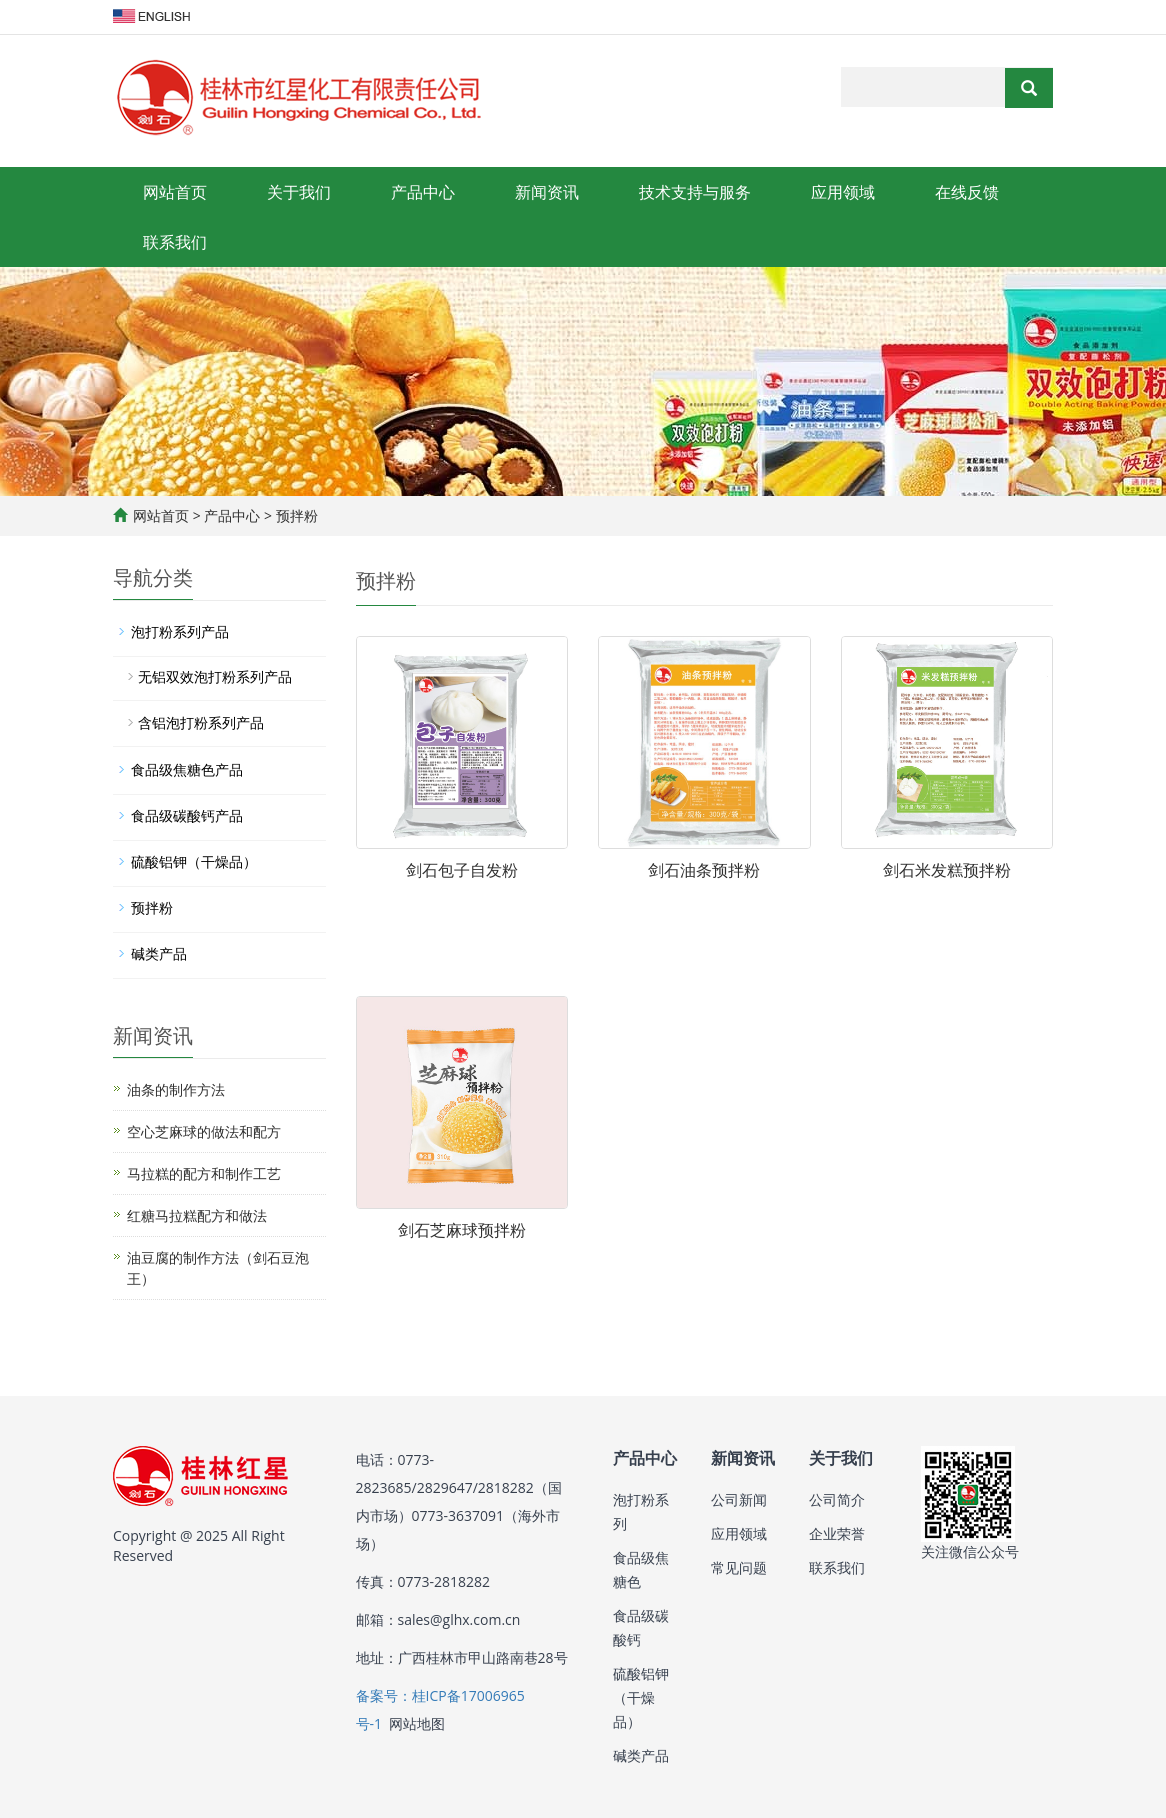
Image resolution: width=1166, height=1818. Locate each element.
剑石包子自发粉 (462, 870)
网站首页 (175, 192)
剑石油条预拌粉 (704, 870)
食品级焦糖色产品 (187, 769)
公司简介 (837, 1499)
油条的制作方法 (176, 1089)
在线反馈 (967, 192)
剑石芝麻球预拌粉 (462, 1230)
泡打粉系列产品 (180, 631)
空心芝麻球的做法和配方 (204, 1131)
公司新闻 (739, 1499)
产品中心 (423, 192)
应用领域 (843, 192)
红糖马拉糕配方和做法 (197, 1215)
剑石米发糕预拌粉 (947, 870)
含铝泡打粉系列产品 (201, 722)
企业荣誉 (837, 1533)
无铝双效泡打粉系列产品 (215, 676)
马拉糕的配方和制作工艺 (204, 1173)
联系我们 (175, 242)
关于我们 (299, 192)
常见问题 (739, 1567)
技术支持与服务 (695, 192)
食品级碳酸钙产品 (187, 815)
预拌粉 (295, 515)
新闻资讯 (547, 192)
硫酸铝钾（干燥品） (194, 861)
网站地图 (417, 1723)
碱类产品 (159, 953)
